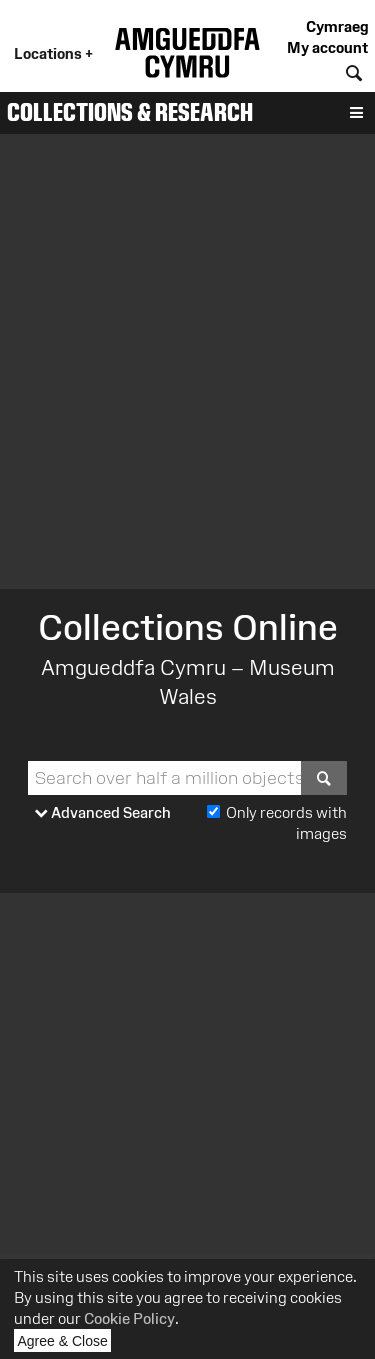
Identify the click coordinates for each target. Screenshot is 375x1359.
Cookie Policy (129, 1318)
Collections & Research (130, 112)
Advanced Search (103, 813)
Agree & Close (65, 1342)
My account (327, 47)
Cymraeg (337, 26)
